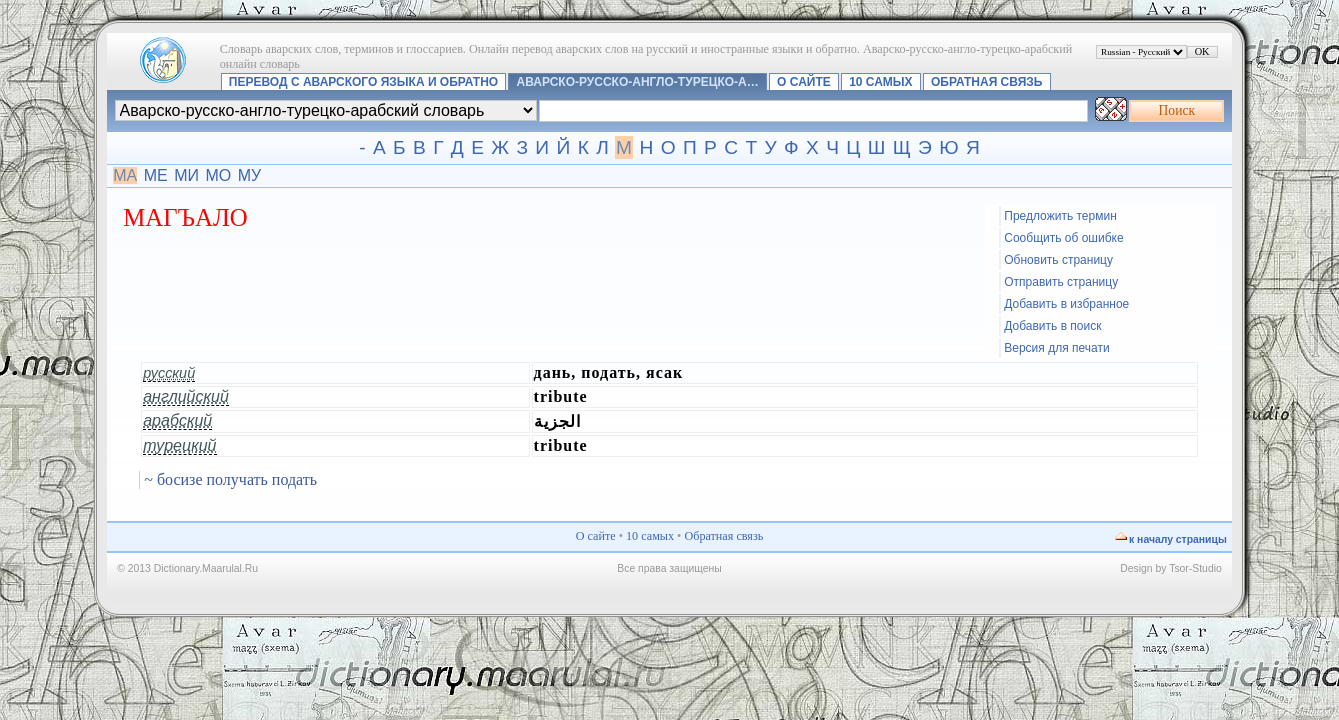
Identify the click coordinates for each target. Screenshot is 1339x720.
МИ (186, 175)
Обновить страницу (1058, 260)
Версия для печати (1056, 348)
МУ (250, 175)
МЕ (156, 175)
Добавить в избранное (1066, 304)
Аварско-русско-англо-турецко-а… (638, 82)
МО (218, 175)
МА (125, 175)
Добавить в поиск (1052, 326)
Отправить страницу (1061, 282)
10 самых (880, 82)
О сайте (804, 82)
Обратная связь (986, 82)
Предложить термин (1060, 216)
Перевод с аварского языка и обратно (363, 82)
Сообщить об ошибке (1063, 238)
